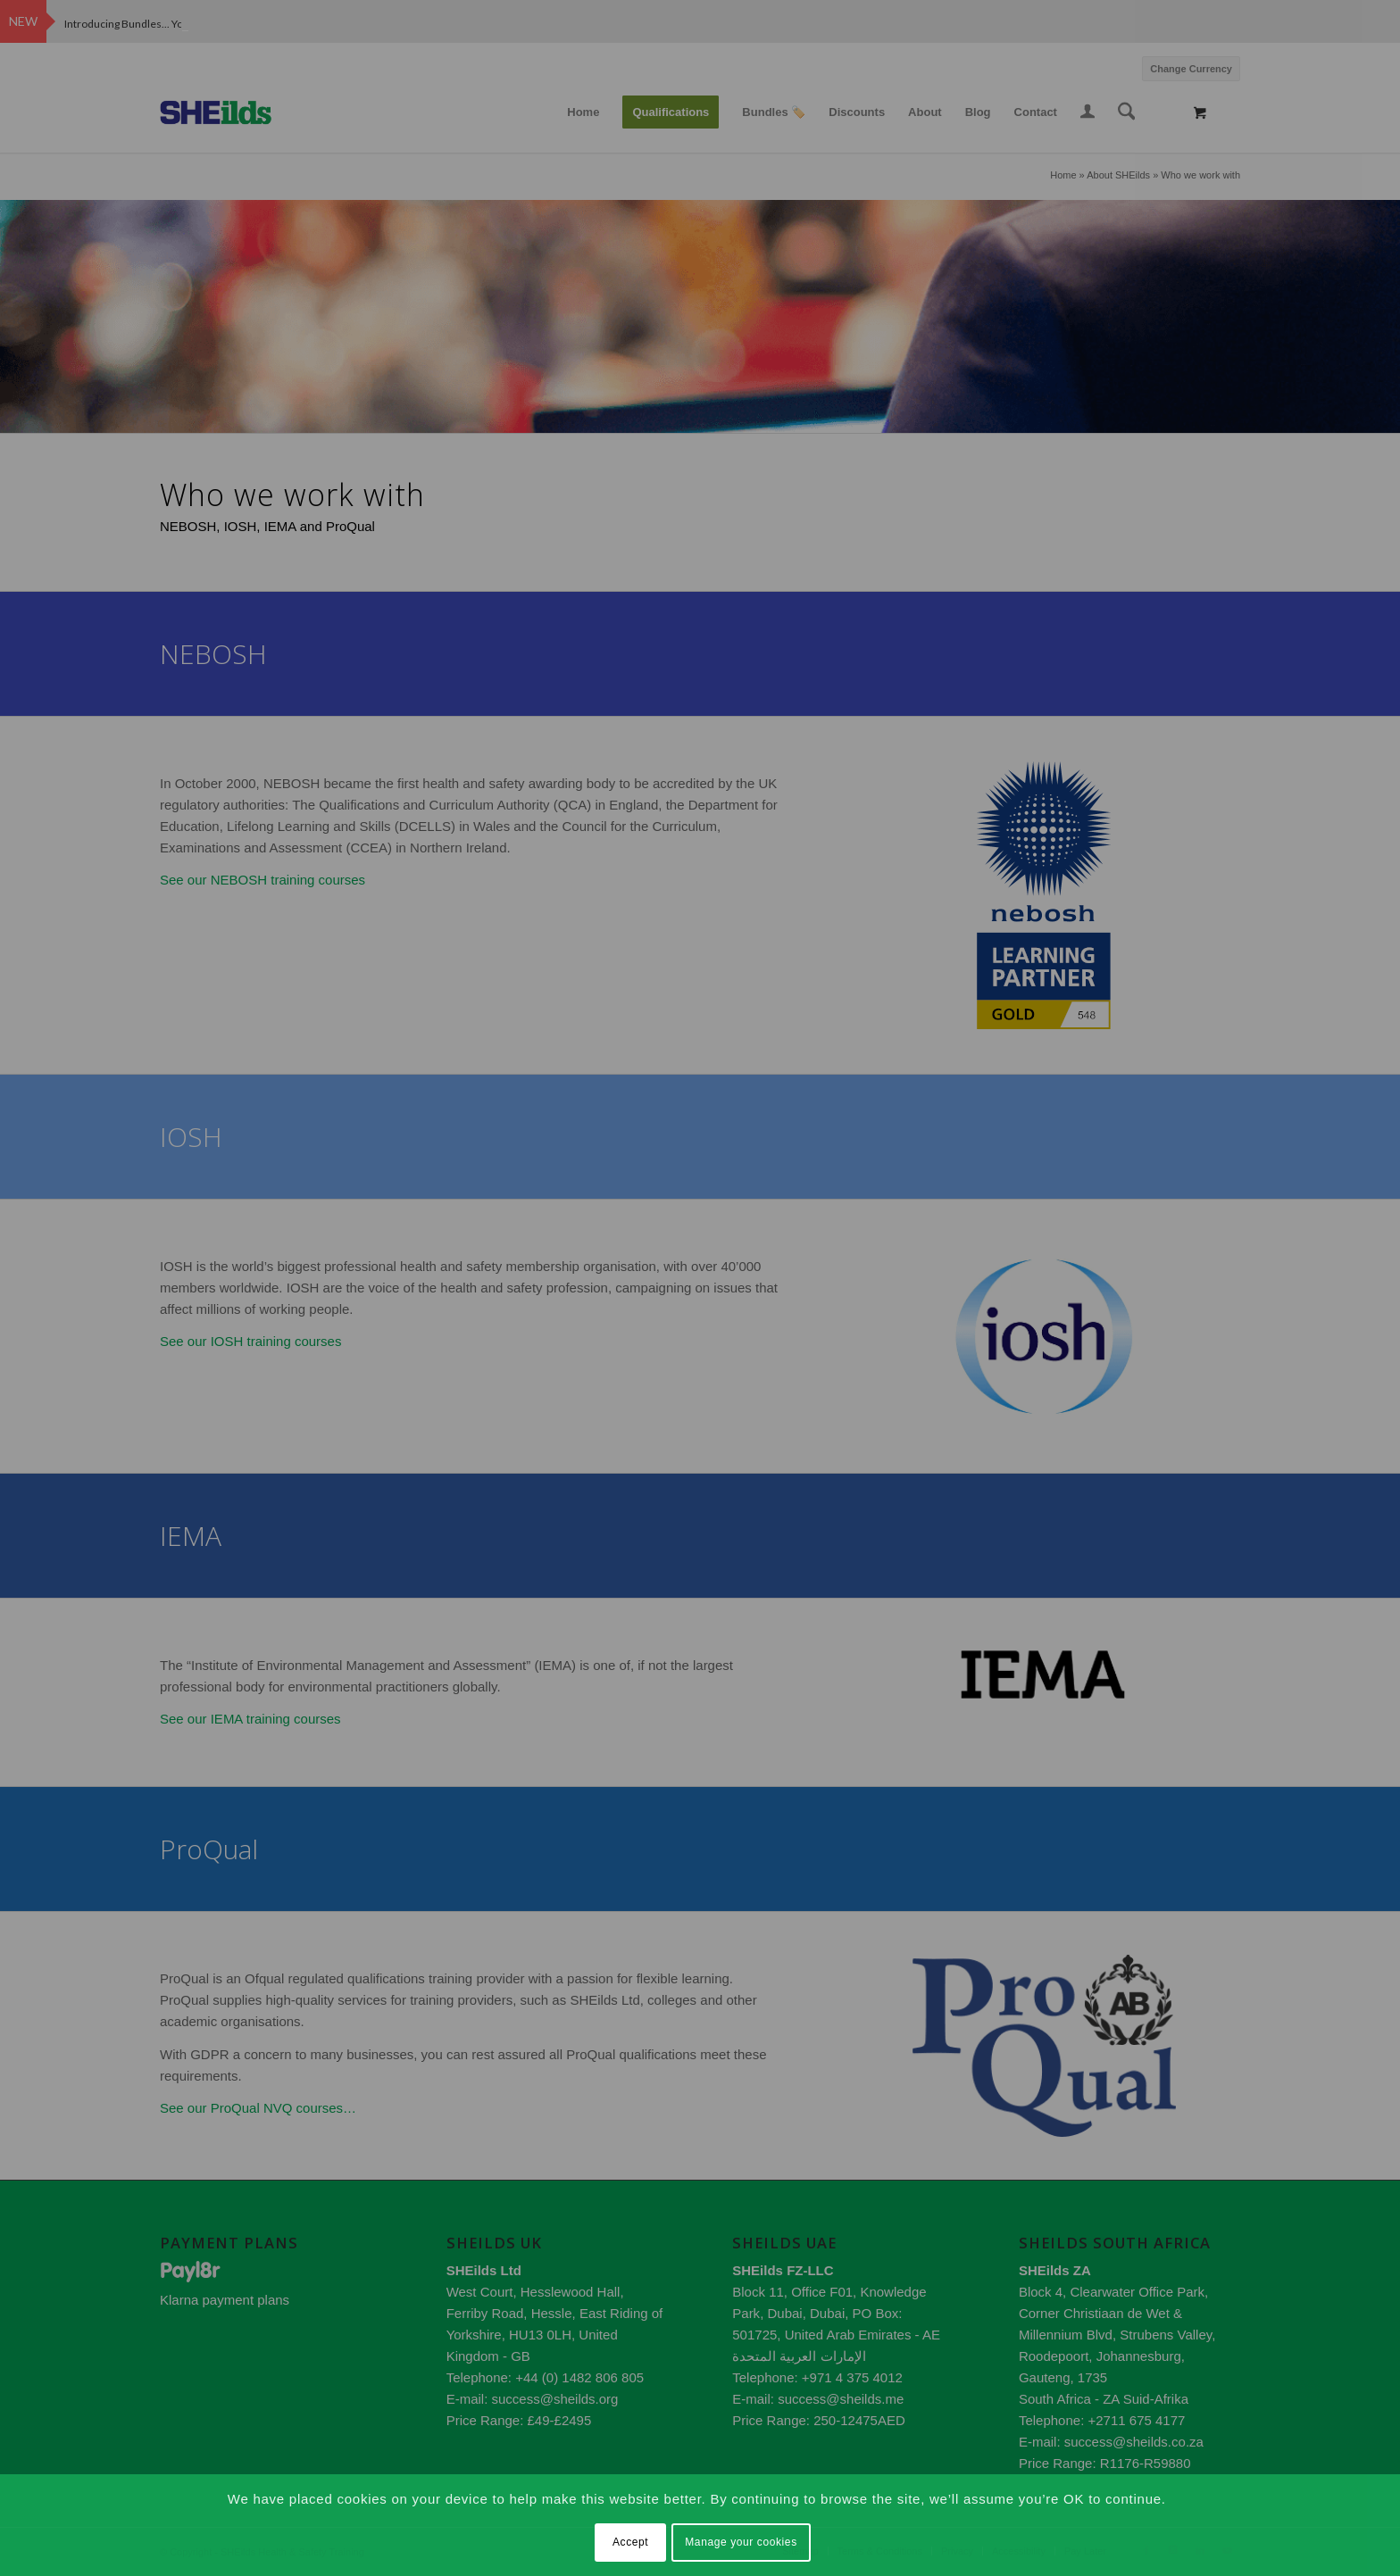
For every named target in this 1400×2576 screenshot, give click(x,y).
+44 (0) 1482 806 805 (579, 2377)
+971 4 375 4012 (852, 2377)
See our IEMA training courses (250, 1718)
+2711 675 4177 (1137, 2420)
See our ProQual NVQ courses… (258, 2107)
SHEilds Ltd (483, 2270)
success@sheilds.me (841, 2398)
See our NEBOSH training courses (262, 879)
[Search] (1126, 112)
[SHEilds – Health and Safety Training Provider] (233, 112)
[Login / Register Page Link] (1087, 114)
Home (1063, 175)
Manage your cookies (740, 2542)
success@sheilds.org (554, 2398)
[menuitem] (1186, 66)
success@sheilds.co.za (1134, 2441)
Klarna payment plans (224, 2299)
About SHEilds (1118, 175)
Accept (630, 2542)
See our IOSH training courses (250, 1341)
